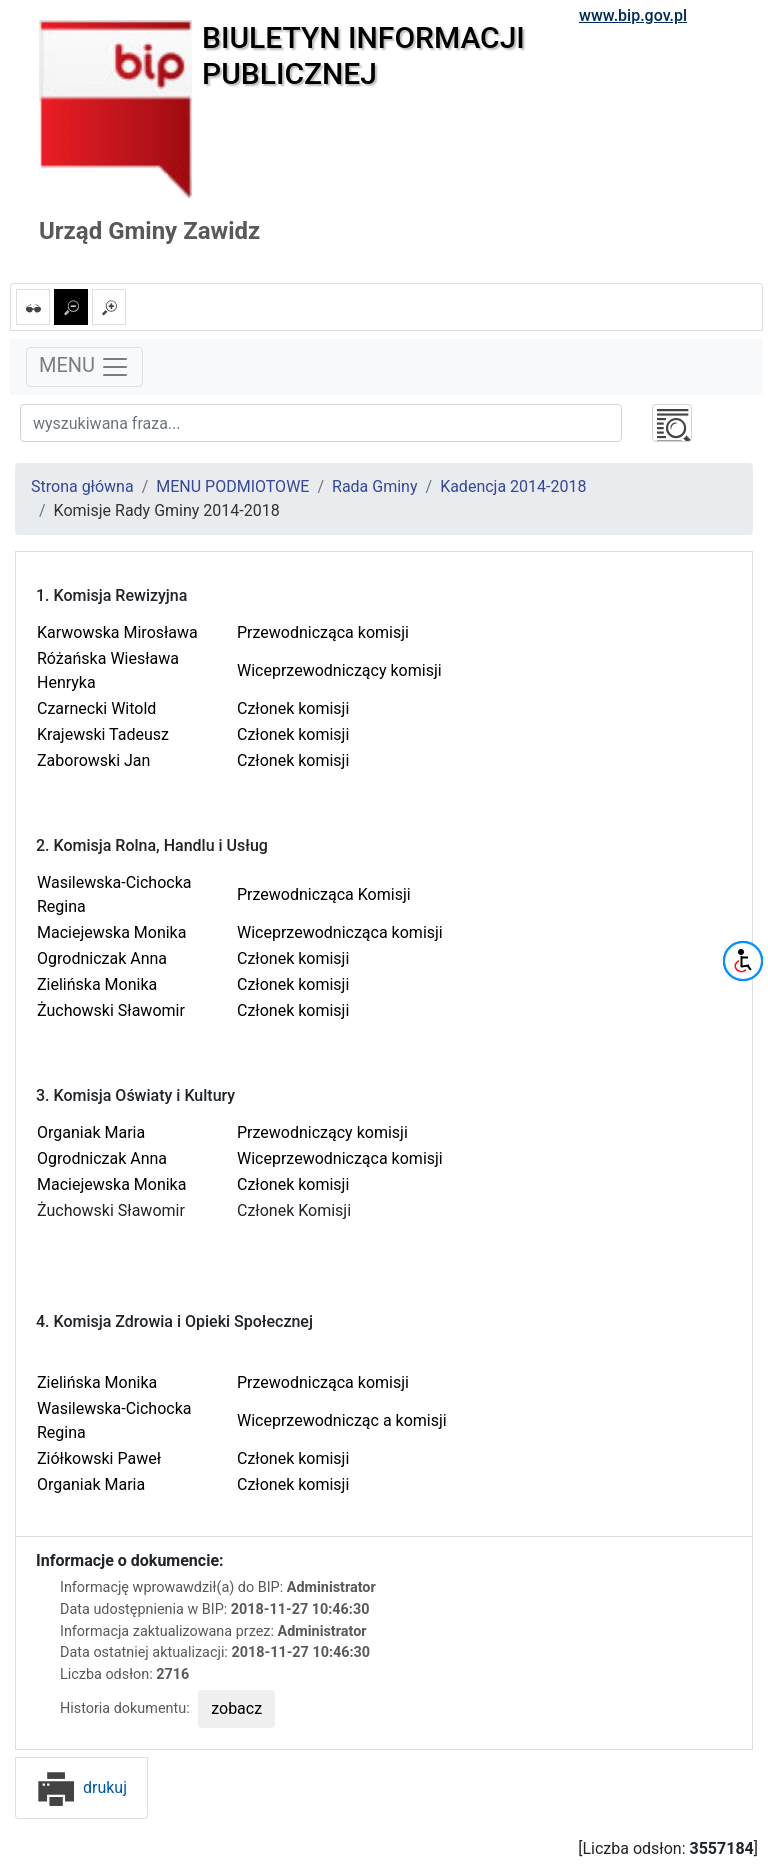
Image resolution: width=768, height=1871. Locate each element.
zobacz (236, 1708)
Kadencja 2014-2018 (513, 486)
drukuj (81, 1787)
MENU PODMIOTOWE (232, 486)
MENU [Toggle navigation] (84, 367)
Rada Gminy (374, 486)
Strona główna (82, 486)
